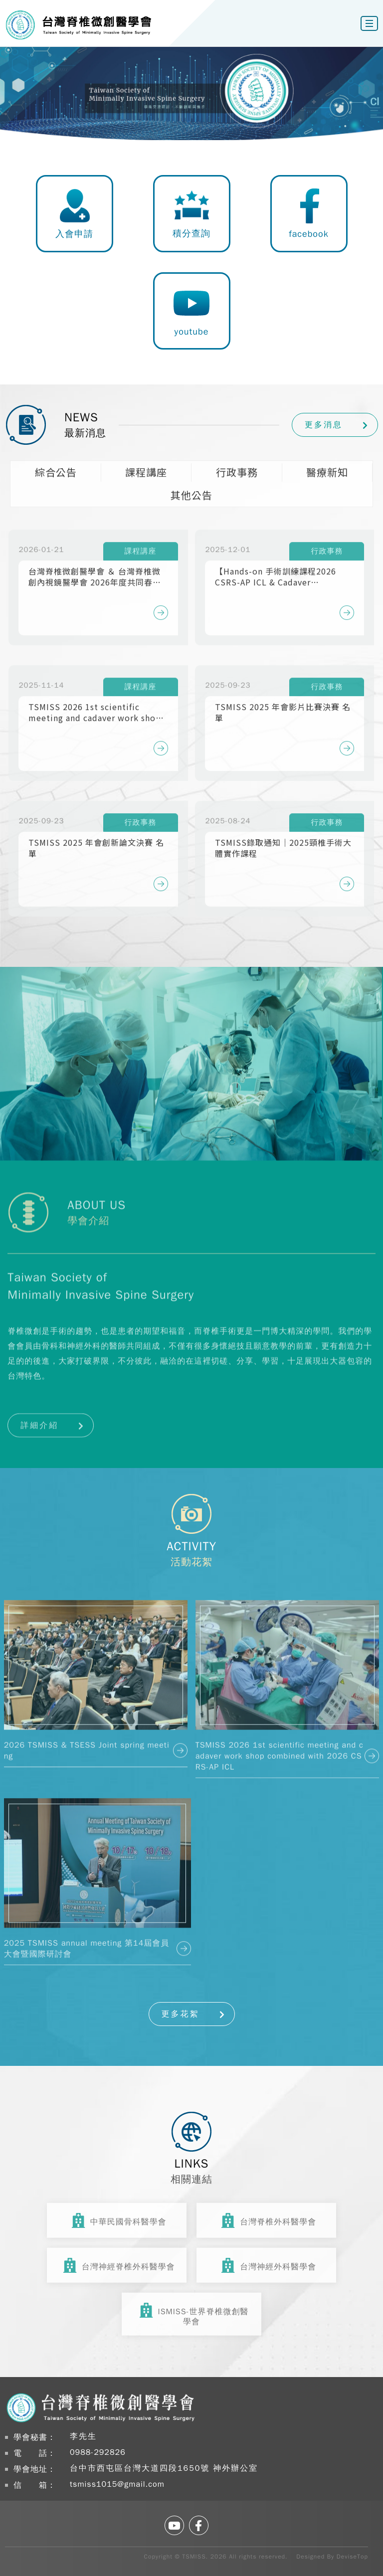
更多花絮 (180, 2014)
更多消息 (324, 425)
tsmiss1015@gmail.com (117, 2484)
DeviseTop (352, 2557)
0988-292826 (98, 2452)
